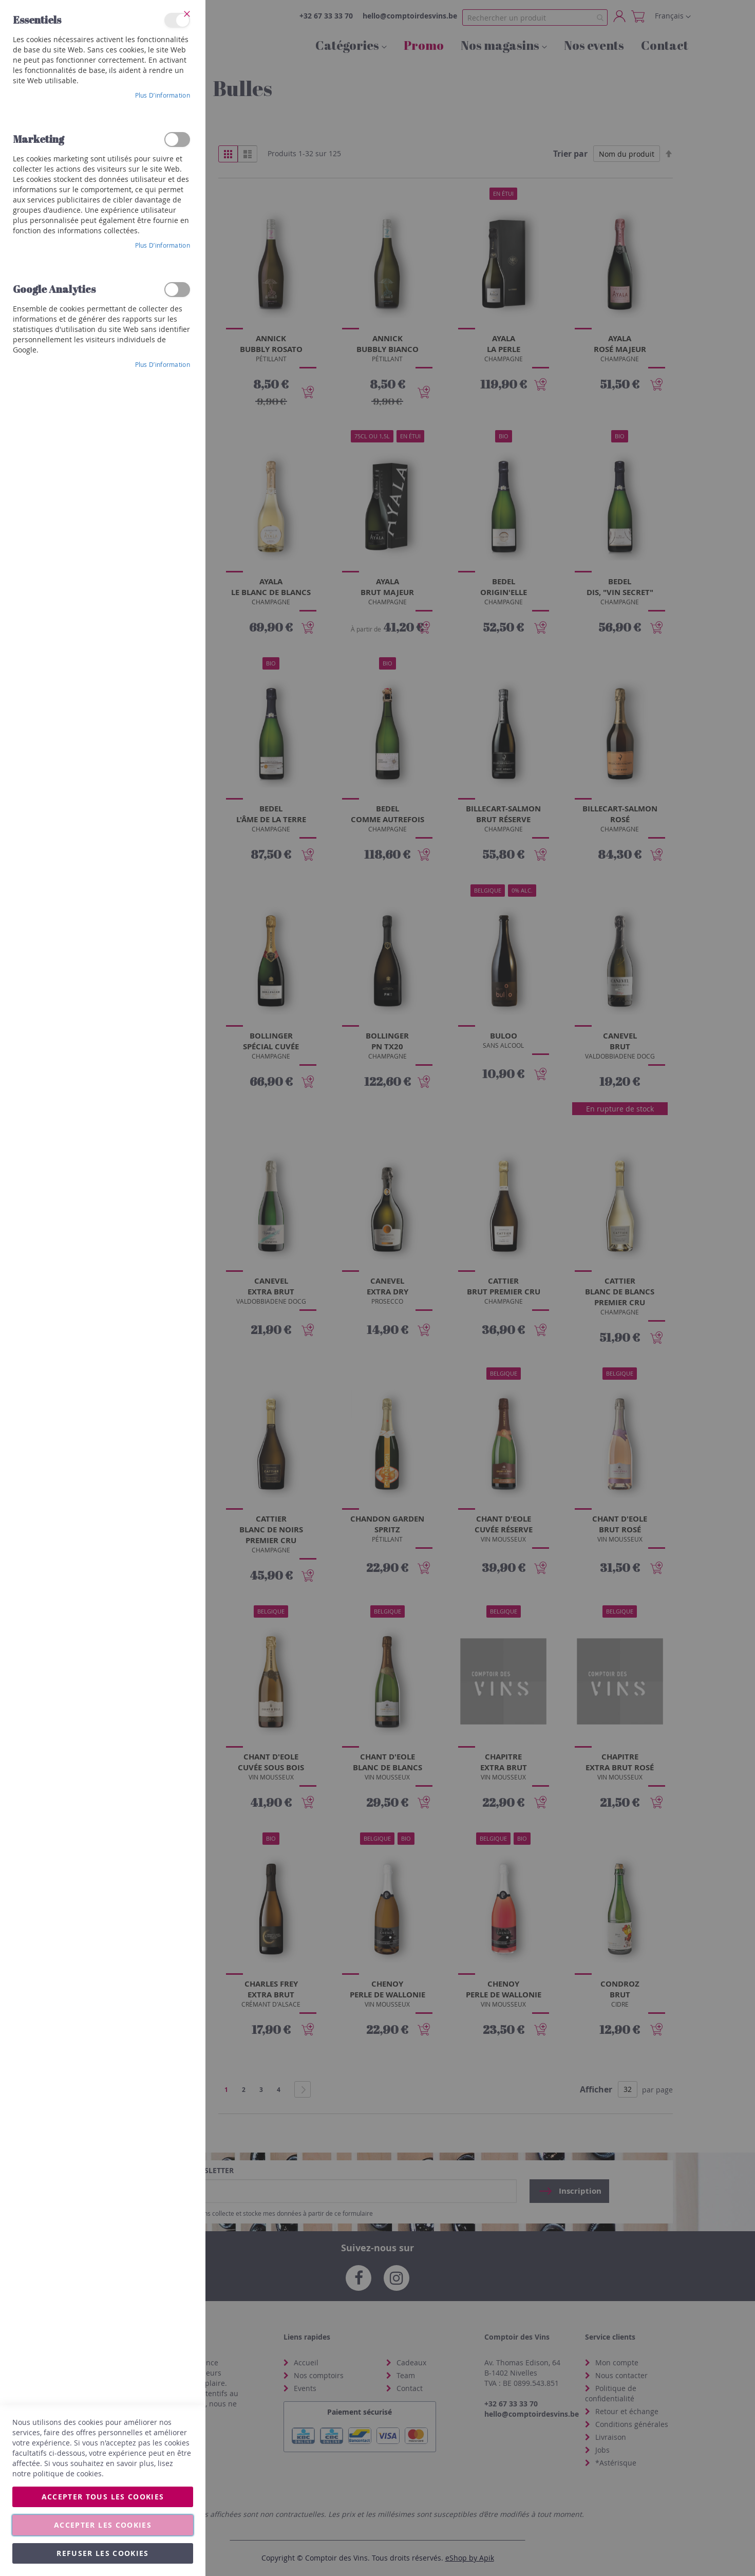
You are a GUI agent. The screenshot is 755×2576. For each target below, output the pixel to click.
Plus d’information (162, 95)
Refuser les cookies (102, 2553)
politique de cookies (67, 2473)
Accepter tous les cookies (103, 2496)
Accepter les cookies (103, 2525)
